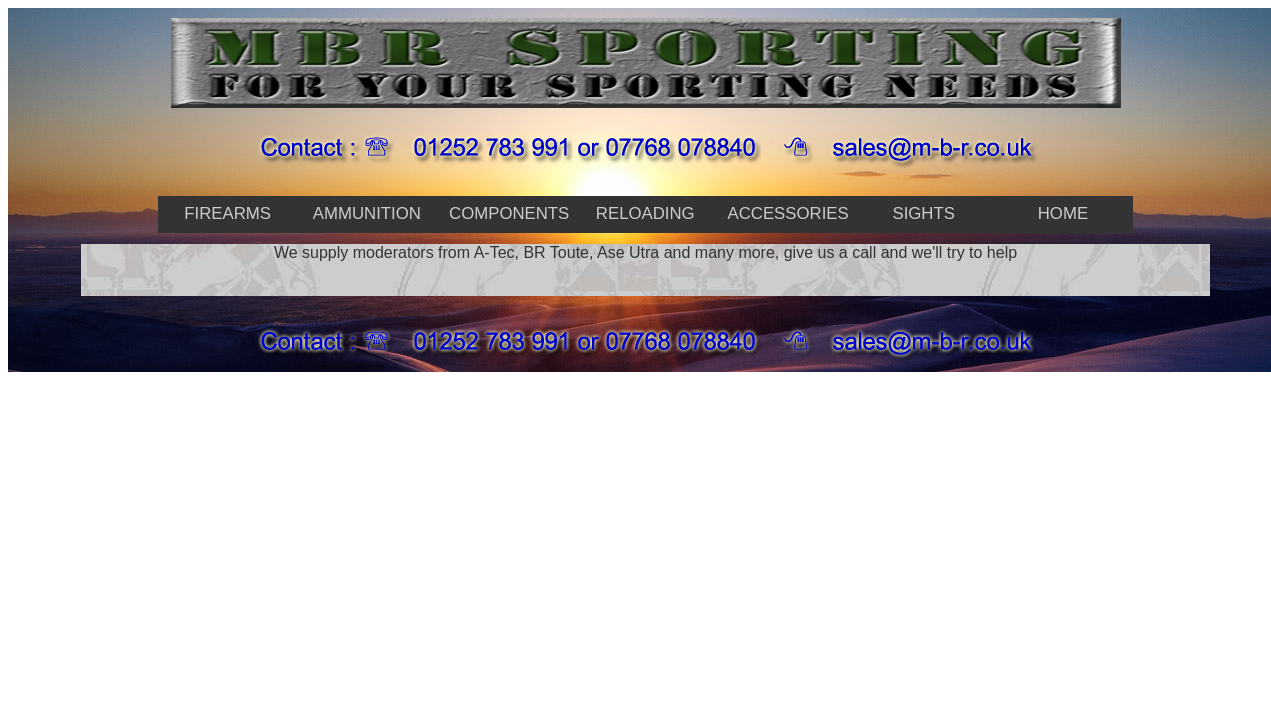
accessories (787, 213)
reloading (645, 213)
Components (509, 213)
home (1063, 213)
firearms (227, 213)
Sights (923, 213)
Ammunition (367, 213)
